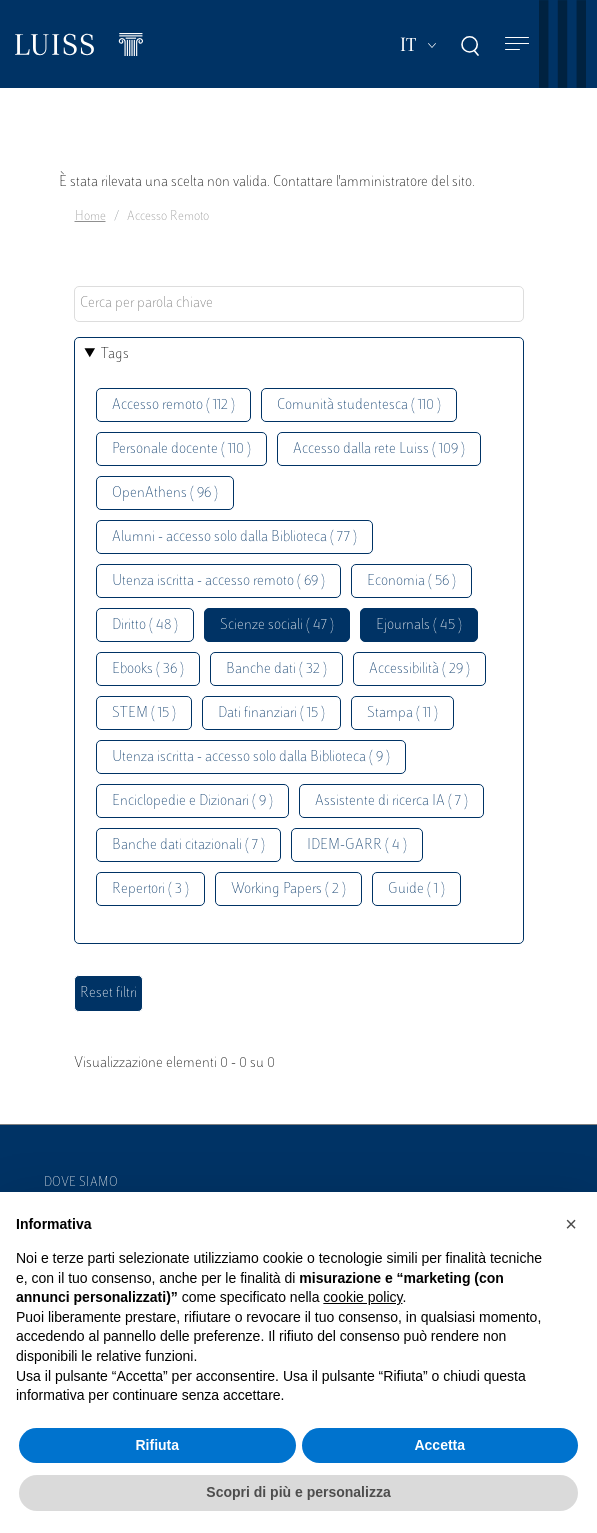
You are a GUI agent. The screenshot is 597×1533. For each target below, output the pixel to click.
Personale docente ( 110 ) (181, 449)
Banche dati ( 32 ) (276, 669)
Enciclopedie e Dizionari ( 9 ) (192, 801)
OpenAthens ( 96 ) (165, 493)
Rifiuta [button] (157, 1445)
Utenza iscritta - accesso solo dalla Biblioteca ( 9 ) (251, 757)
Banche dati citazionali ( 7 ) (188, 845)
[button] (571, 1224)
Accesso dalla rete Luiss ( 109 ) (379, 449)
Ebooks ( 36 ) (148, 669)
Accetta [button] (439, 1445)
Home (90, 217)
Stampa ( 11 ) (402, 713)
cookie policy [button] (362, 1297)
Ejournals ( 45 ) (419, 625)
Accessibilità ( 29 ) (419, 669)
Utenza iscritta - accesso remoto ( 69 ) (218, 581)
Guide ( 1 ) (416, 889)
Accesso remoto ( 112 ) (173, 405)
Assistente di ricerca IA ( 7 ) (391, 801)
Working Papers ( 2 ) (288, 889)
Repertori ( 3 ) (150, 889)
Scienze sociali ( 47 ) (277, 625)
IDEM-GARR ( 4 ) (357, 845)
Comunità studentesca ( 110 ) (359, 405)
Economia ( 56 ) (411, 581)
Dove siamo (81, 1183)
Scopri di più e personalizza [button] (298, 1492)
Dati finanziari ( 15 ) (271, 713)
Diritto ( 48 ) (145, 625)
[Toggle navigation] (517, 44)
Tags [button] (115, 354)
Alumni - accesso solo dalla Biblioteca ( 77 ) (234, 537)
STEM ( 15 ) (144, 713)
